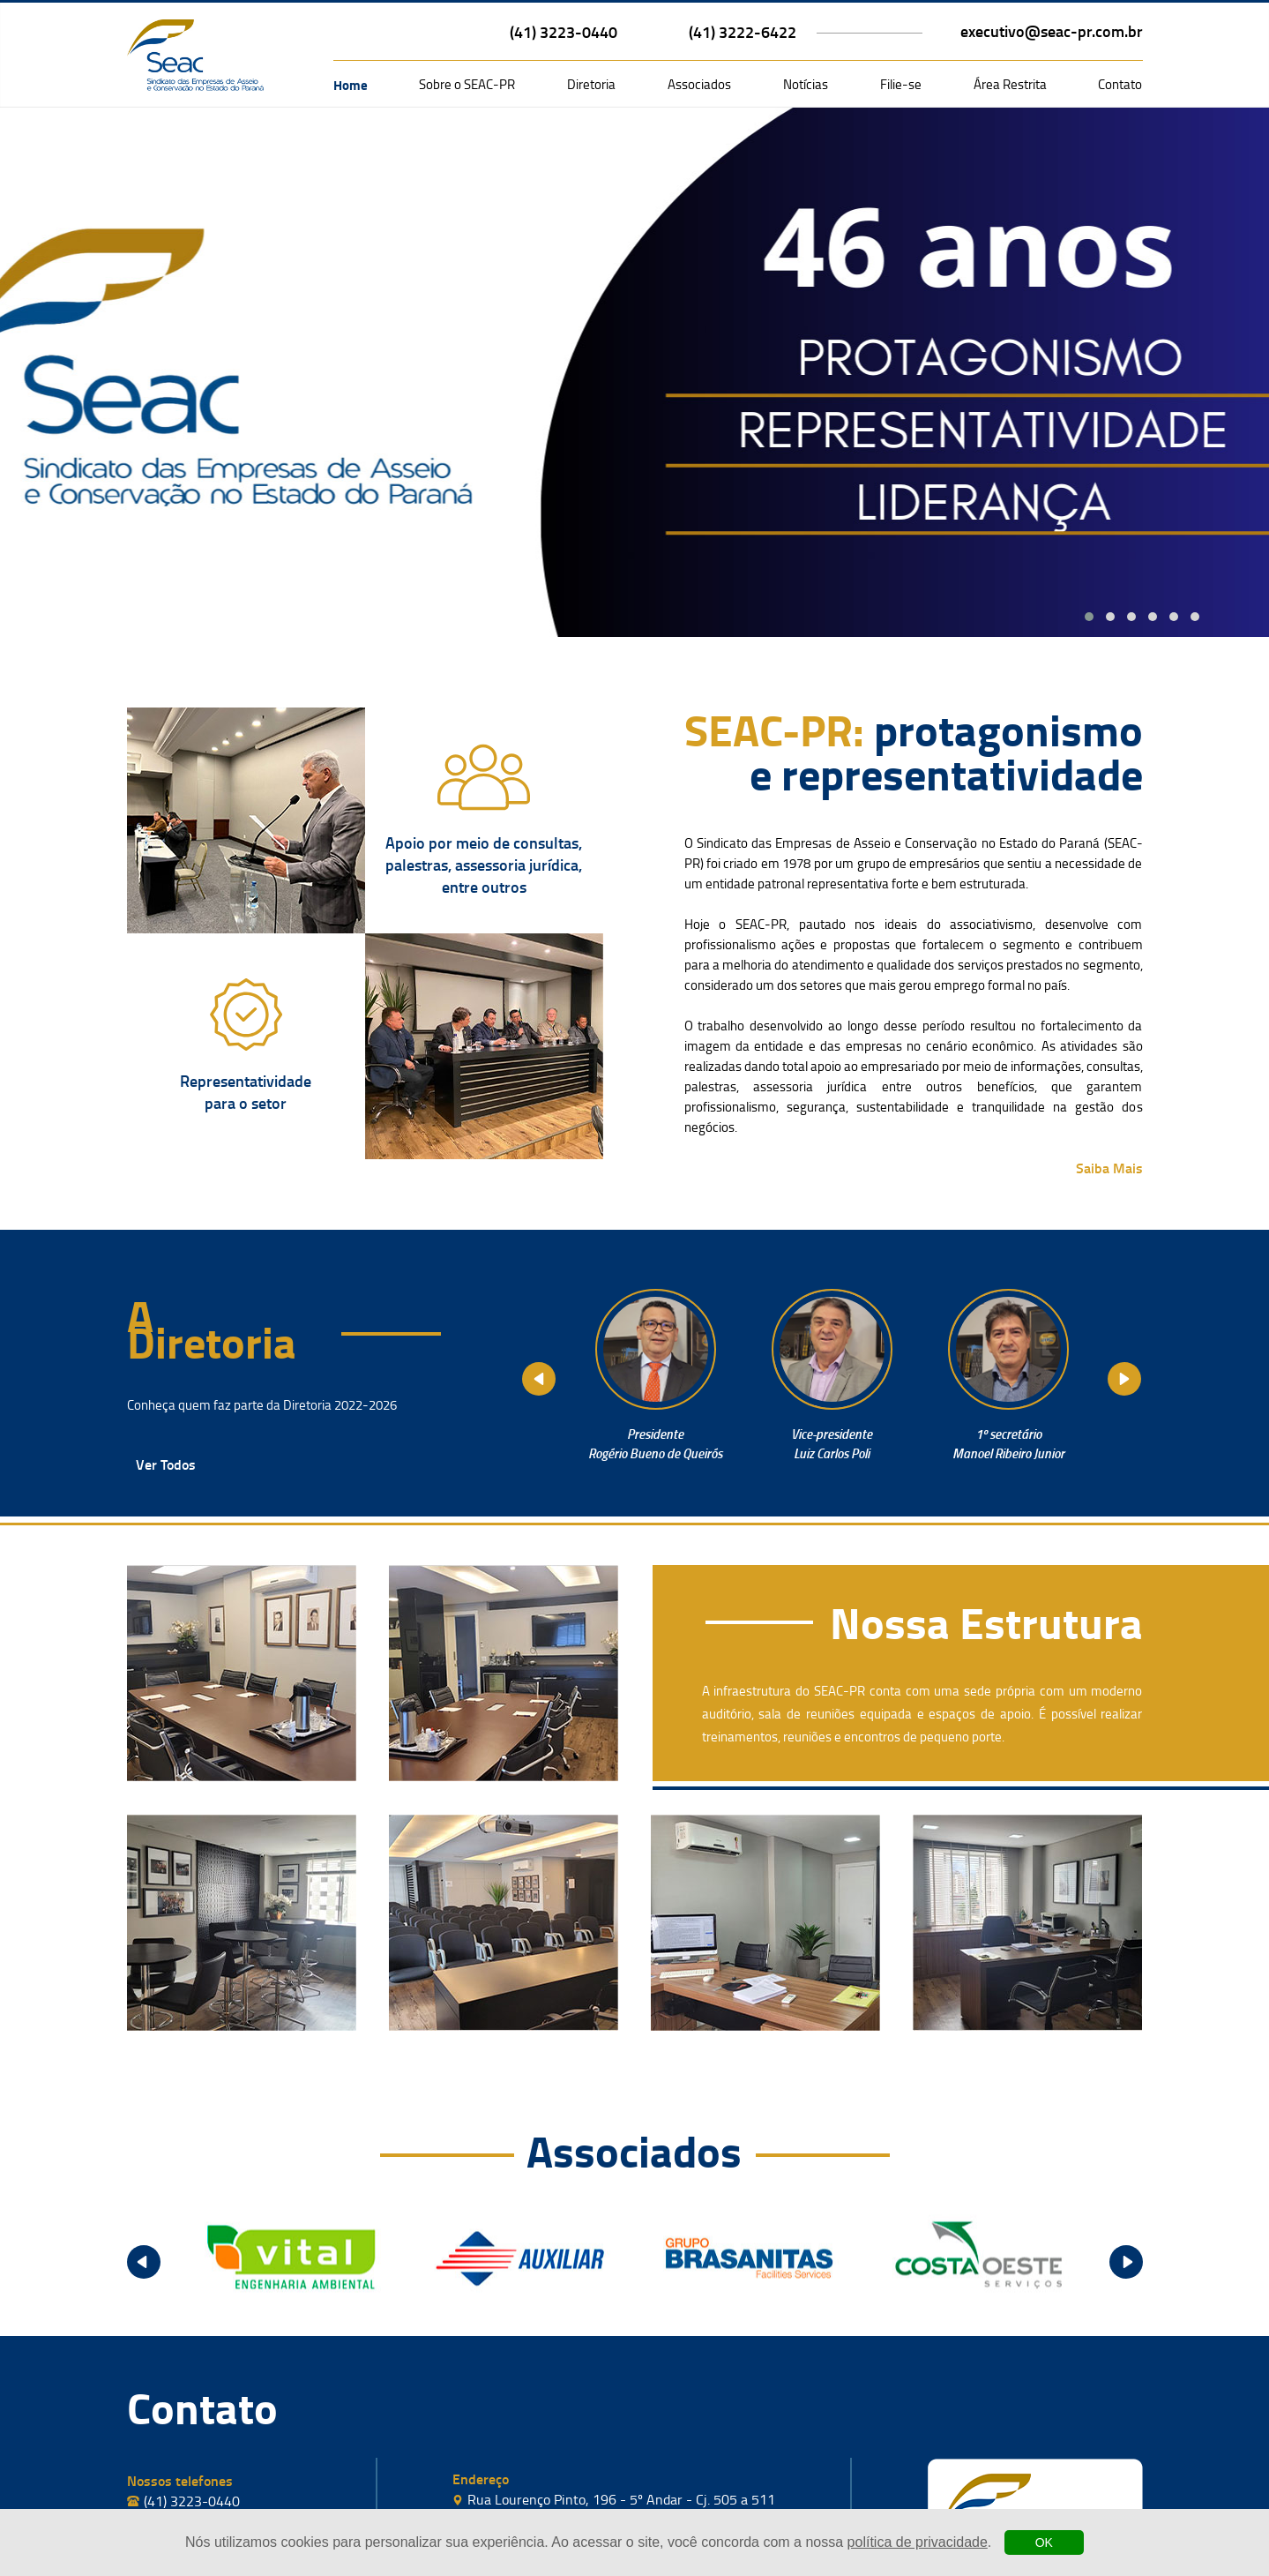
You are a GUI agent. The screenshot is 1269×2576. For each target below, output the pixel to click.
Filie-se (901, 84)
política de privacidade (917, 2542)
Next (1124, 1379)
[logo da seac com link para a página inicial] (195, 55)
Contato (1120, 84)
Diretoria (591, 84)
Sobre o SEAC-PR (467, 84)
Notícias (805, 84)
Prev (539, 1379)
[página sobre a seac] (483, 777)
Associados (699, 84)
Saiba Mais (1109, 1167)
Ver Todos (166, 1464)
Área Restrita (1010, 84)
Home (350, 84)
